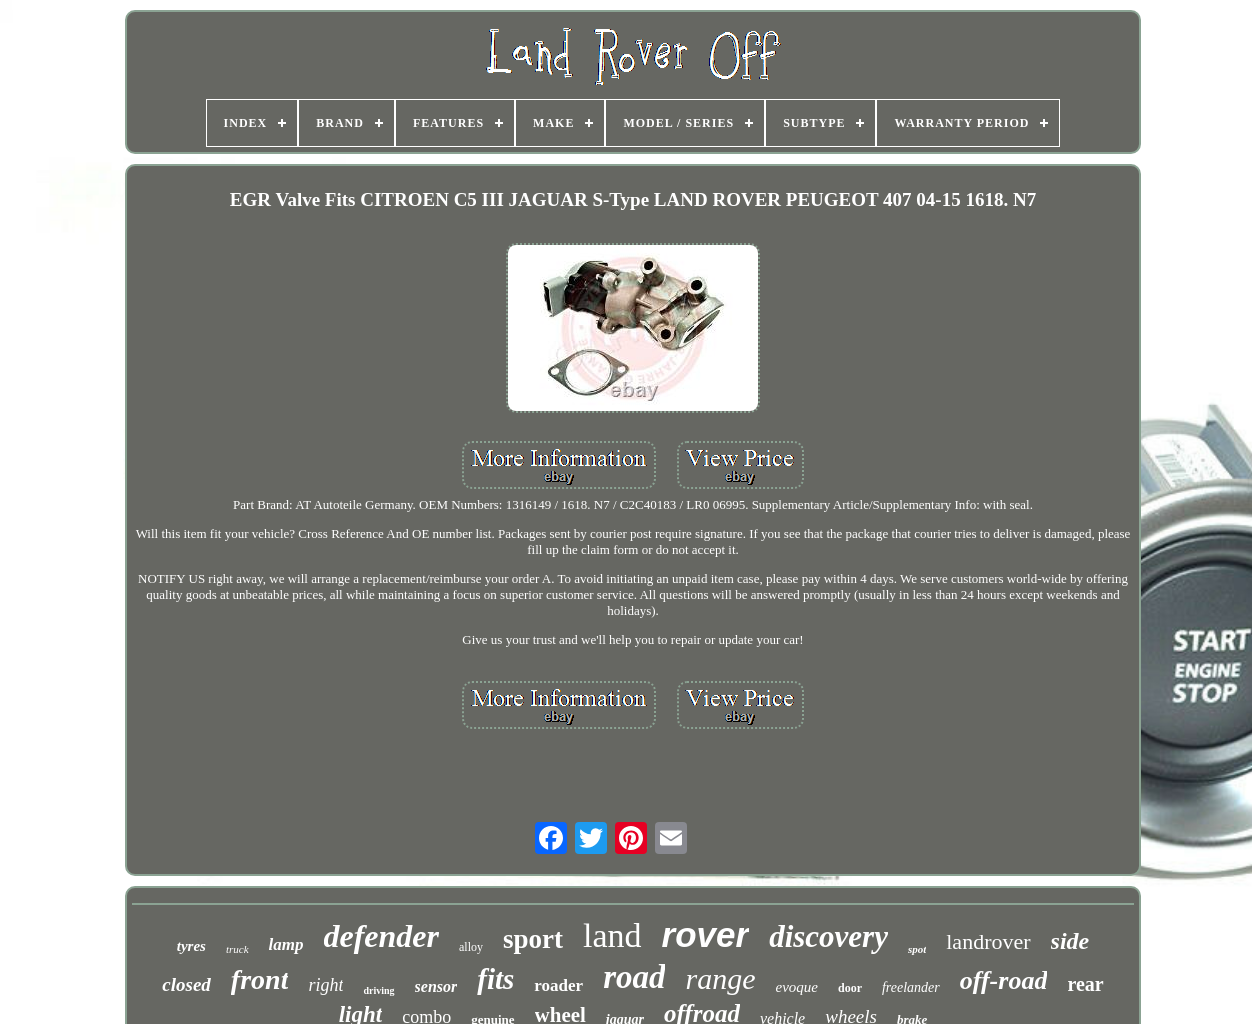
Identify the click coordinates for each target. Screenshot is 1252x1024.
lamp (286, 944)
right (325, 985)
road (634, 977)
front (260, 979)
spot (917, 949)
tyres (191, 946)
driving (378, 990)
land (612, 935)
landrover (988, 941)
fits (495, 979)
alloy (471, 947)
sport (533, 939)
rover (706, 934)
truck (237, 949)
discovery (828, 936)
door (850, 988)
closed (186, 984)
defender (382, 936)
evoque (796, 987)
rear (1085, 984)
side (1070, 941)
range (720, 978)
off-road (1004, 980)
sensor (436, 986)
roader (558, 985)
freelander (911, 987)
